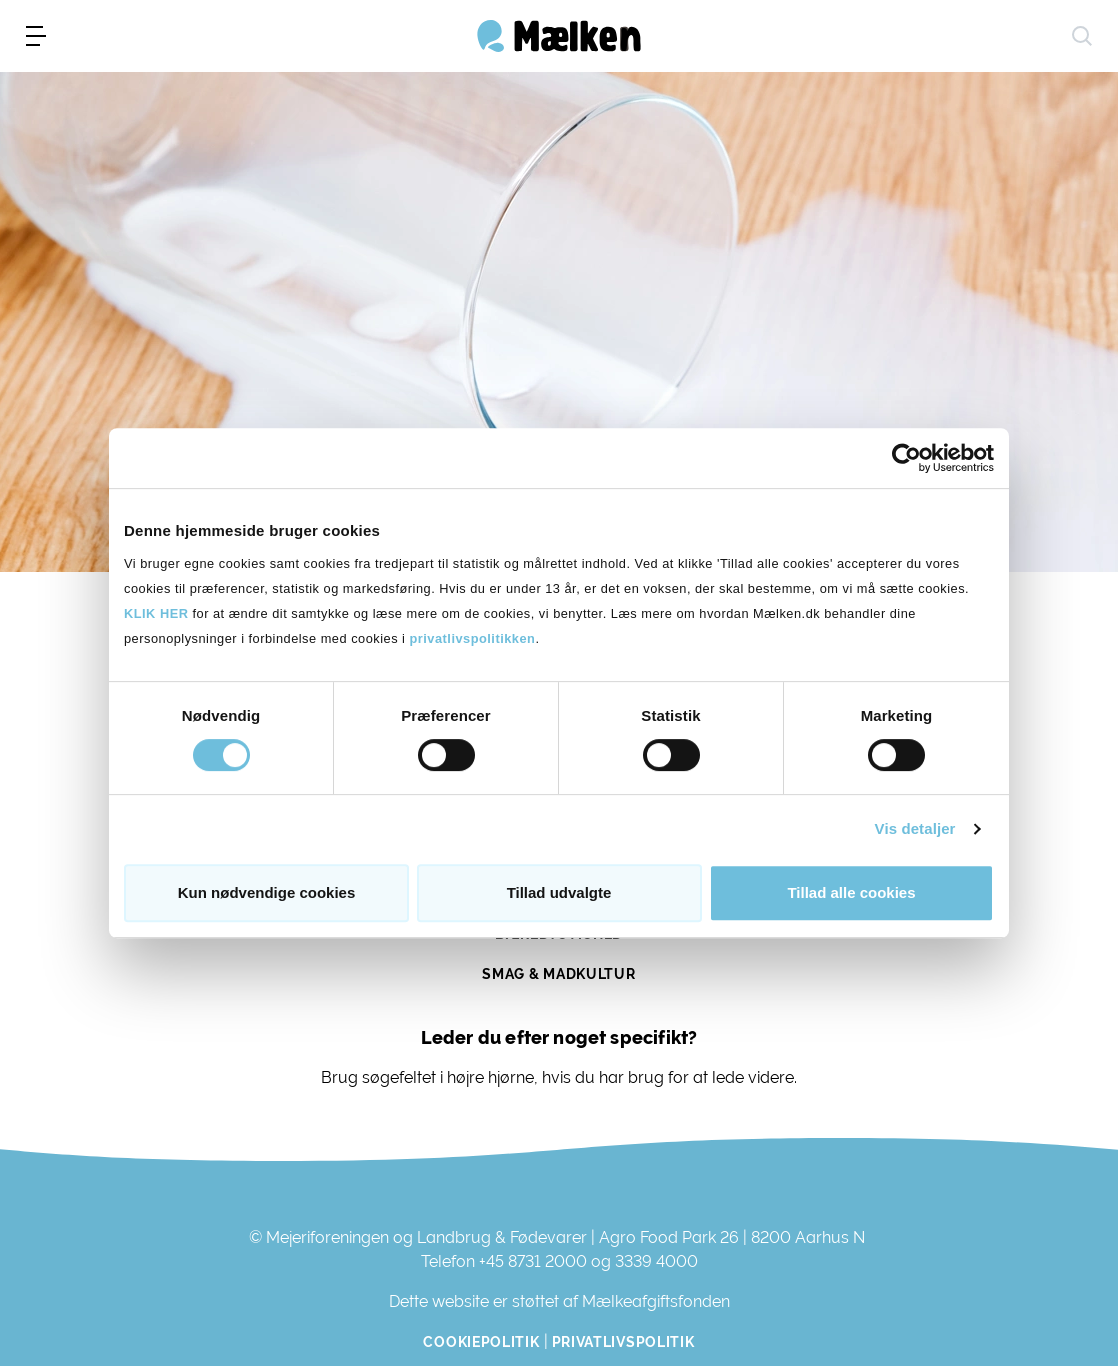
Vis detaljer (915, 828)
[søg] (1082, 36)
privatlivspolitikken (472, 638)
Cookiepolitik (481, 1342)
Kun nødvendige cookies (267, 892)
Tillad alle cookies (851, 892)
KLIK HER (156, 613)
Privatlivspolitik (623, 1342)
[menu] (36, 36)
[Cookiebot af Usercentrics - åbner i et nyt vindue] (906, 458)
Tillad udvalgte (559, 892)
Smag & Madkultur (558, 974)
